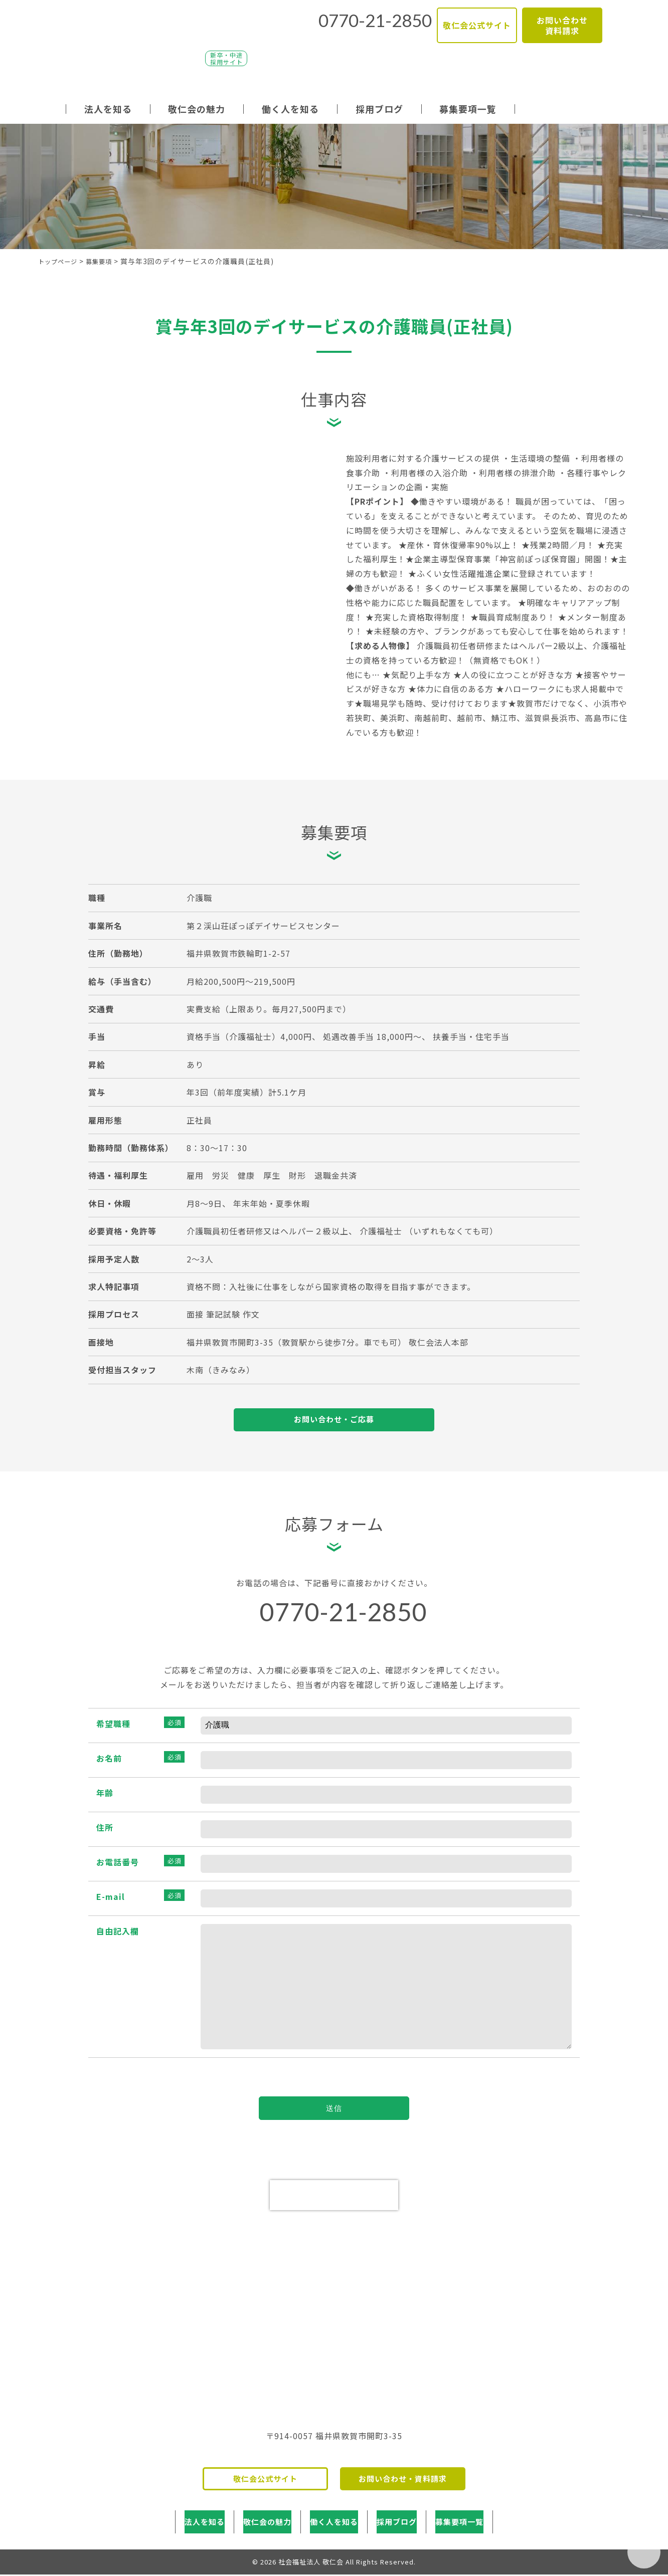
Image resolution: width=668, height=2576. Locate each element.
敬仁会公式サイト (477, 21)
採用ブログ (379, 108)
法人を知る (108, 108)
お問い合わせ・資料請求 (402, 2491)
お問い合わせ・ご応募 (334, 1422)
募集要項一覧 (467, 108)
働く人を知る (290, 108)
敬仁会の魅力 (196, 108)
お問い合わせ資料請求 (562, 20)
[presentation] (334, 2205)
